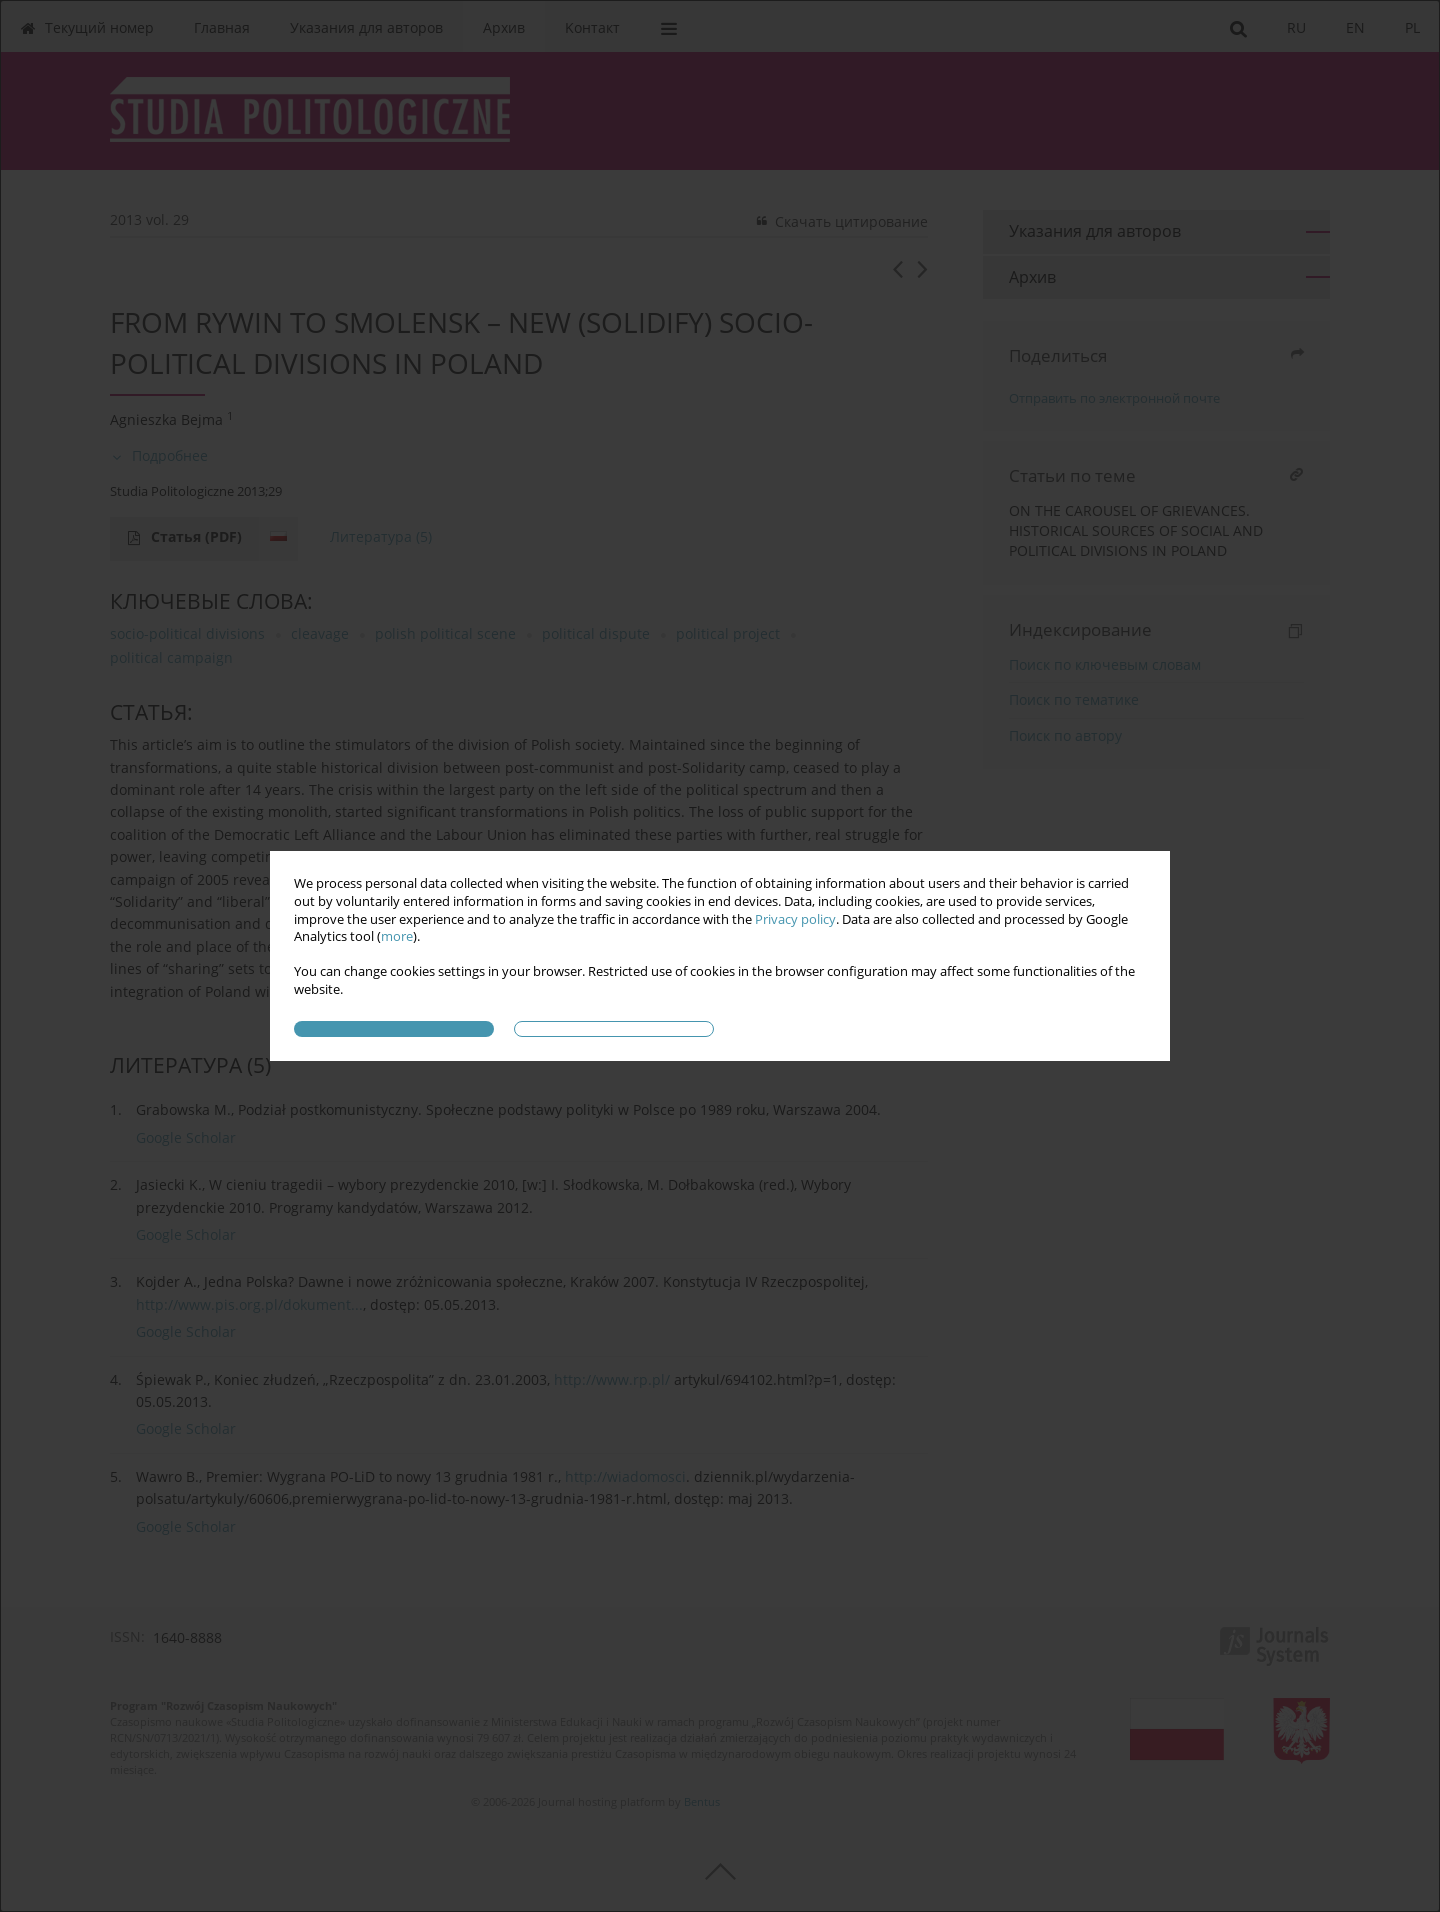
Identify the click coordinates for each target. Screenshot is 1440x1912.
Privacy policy (795, 919)
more (397, 936)
